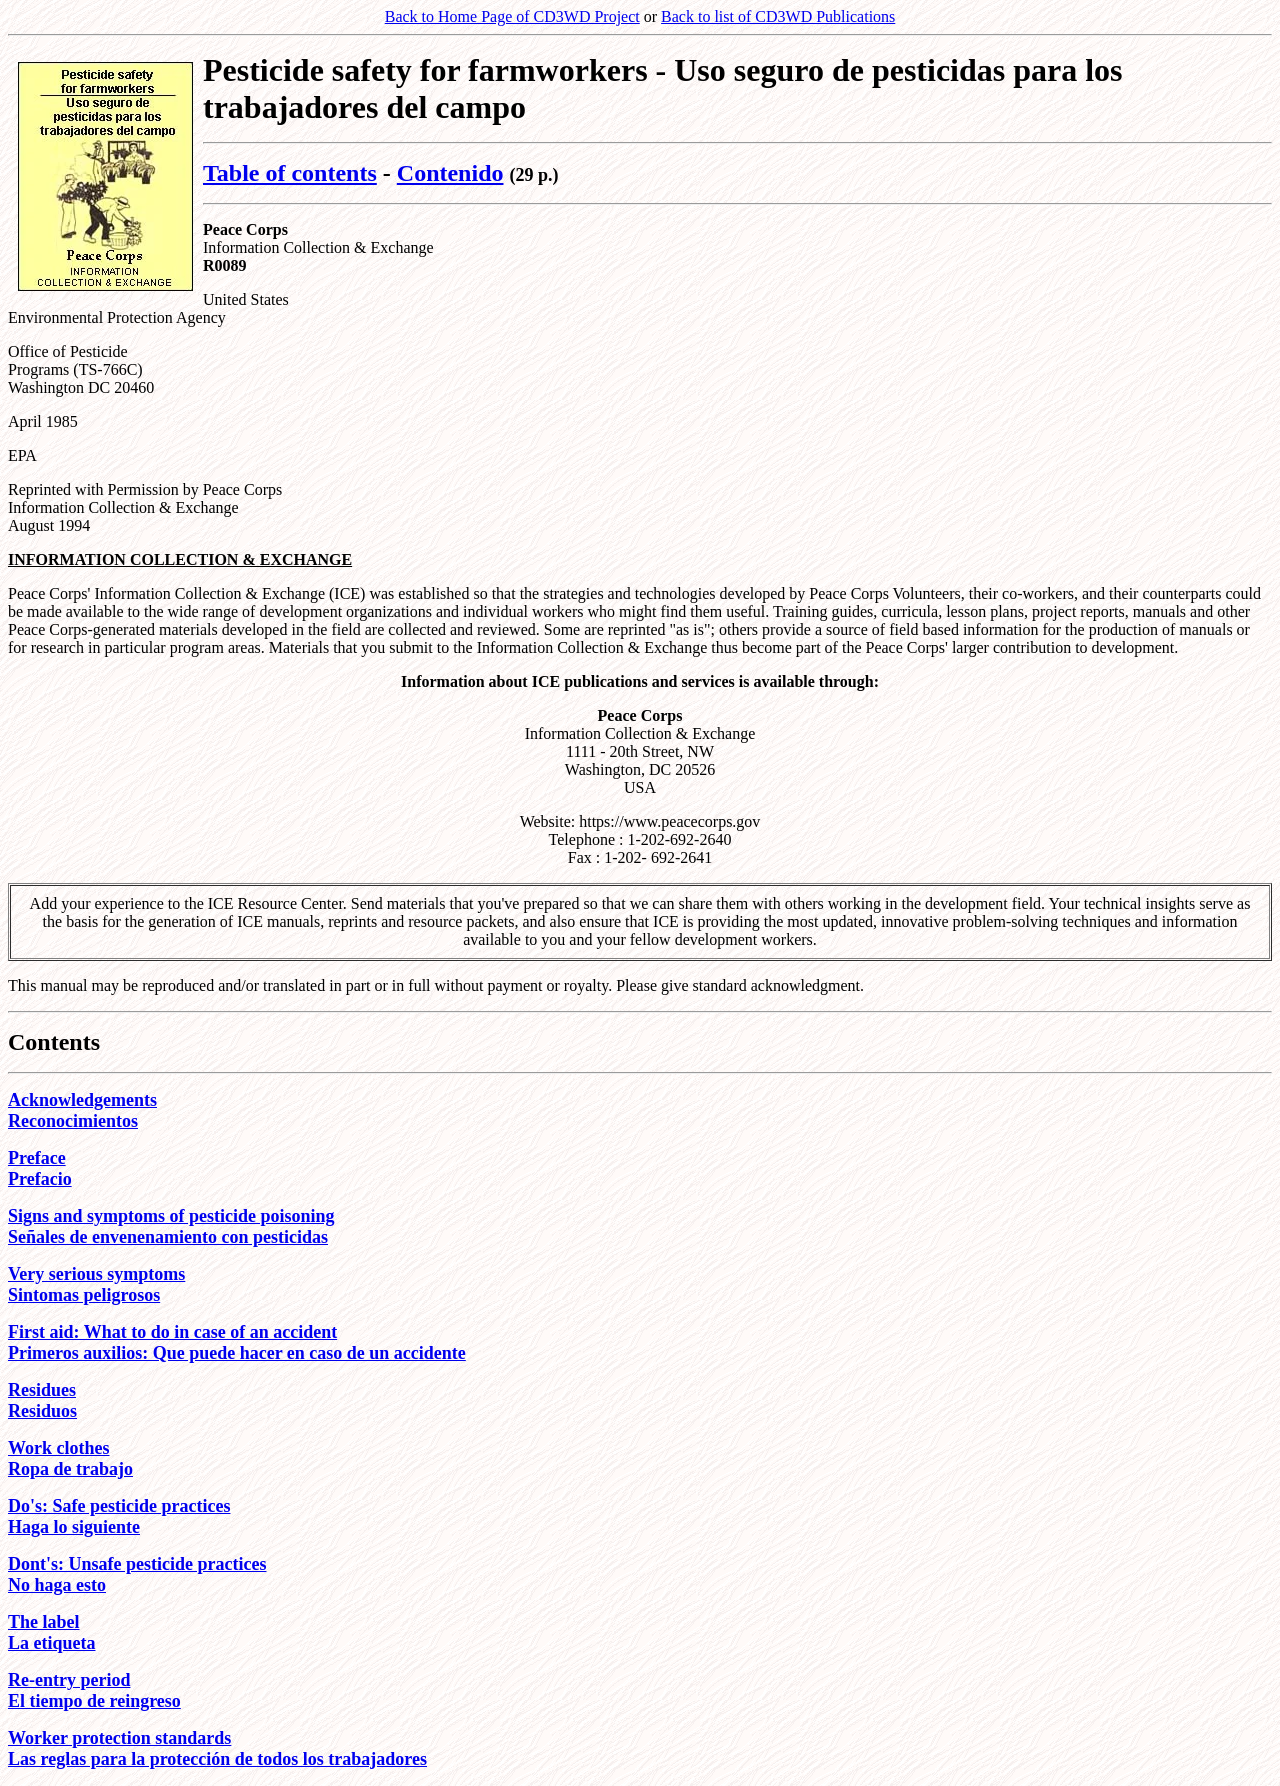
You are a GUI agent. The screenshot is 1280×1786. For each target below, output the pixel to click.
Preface (37, 1158)
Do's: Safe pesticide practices (119, 1506)
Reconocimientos (73, 1121)
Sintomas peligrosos (84, 1295)
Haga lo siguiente (74, 1527)
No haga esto (57, 1585)
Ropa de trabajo (70, 1469)
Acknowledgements (82, 1100)
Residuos (42, 1411)
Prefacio (40, 1179)
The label (44, 1622)
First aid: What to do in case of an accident (172, 1332)
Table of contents (290, 173)
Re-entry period (69, 1680)
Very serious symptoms (96, 1274)
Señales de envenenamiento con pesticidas (168, 1237)
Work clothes (59, 1448)
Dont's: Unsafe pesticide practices (137, 1564)
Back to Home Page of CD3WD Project (512, 16)
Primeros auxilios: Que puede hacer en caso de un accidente (237, 1353)
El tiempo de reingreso (94, 1701)
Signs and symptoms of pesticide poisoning (171, 1216)
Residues (42, 1390)
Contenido (450, 173)
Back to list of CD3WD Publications (778, 16)
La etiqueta (52, 1643)
